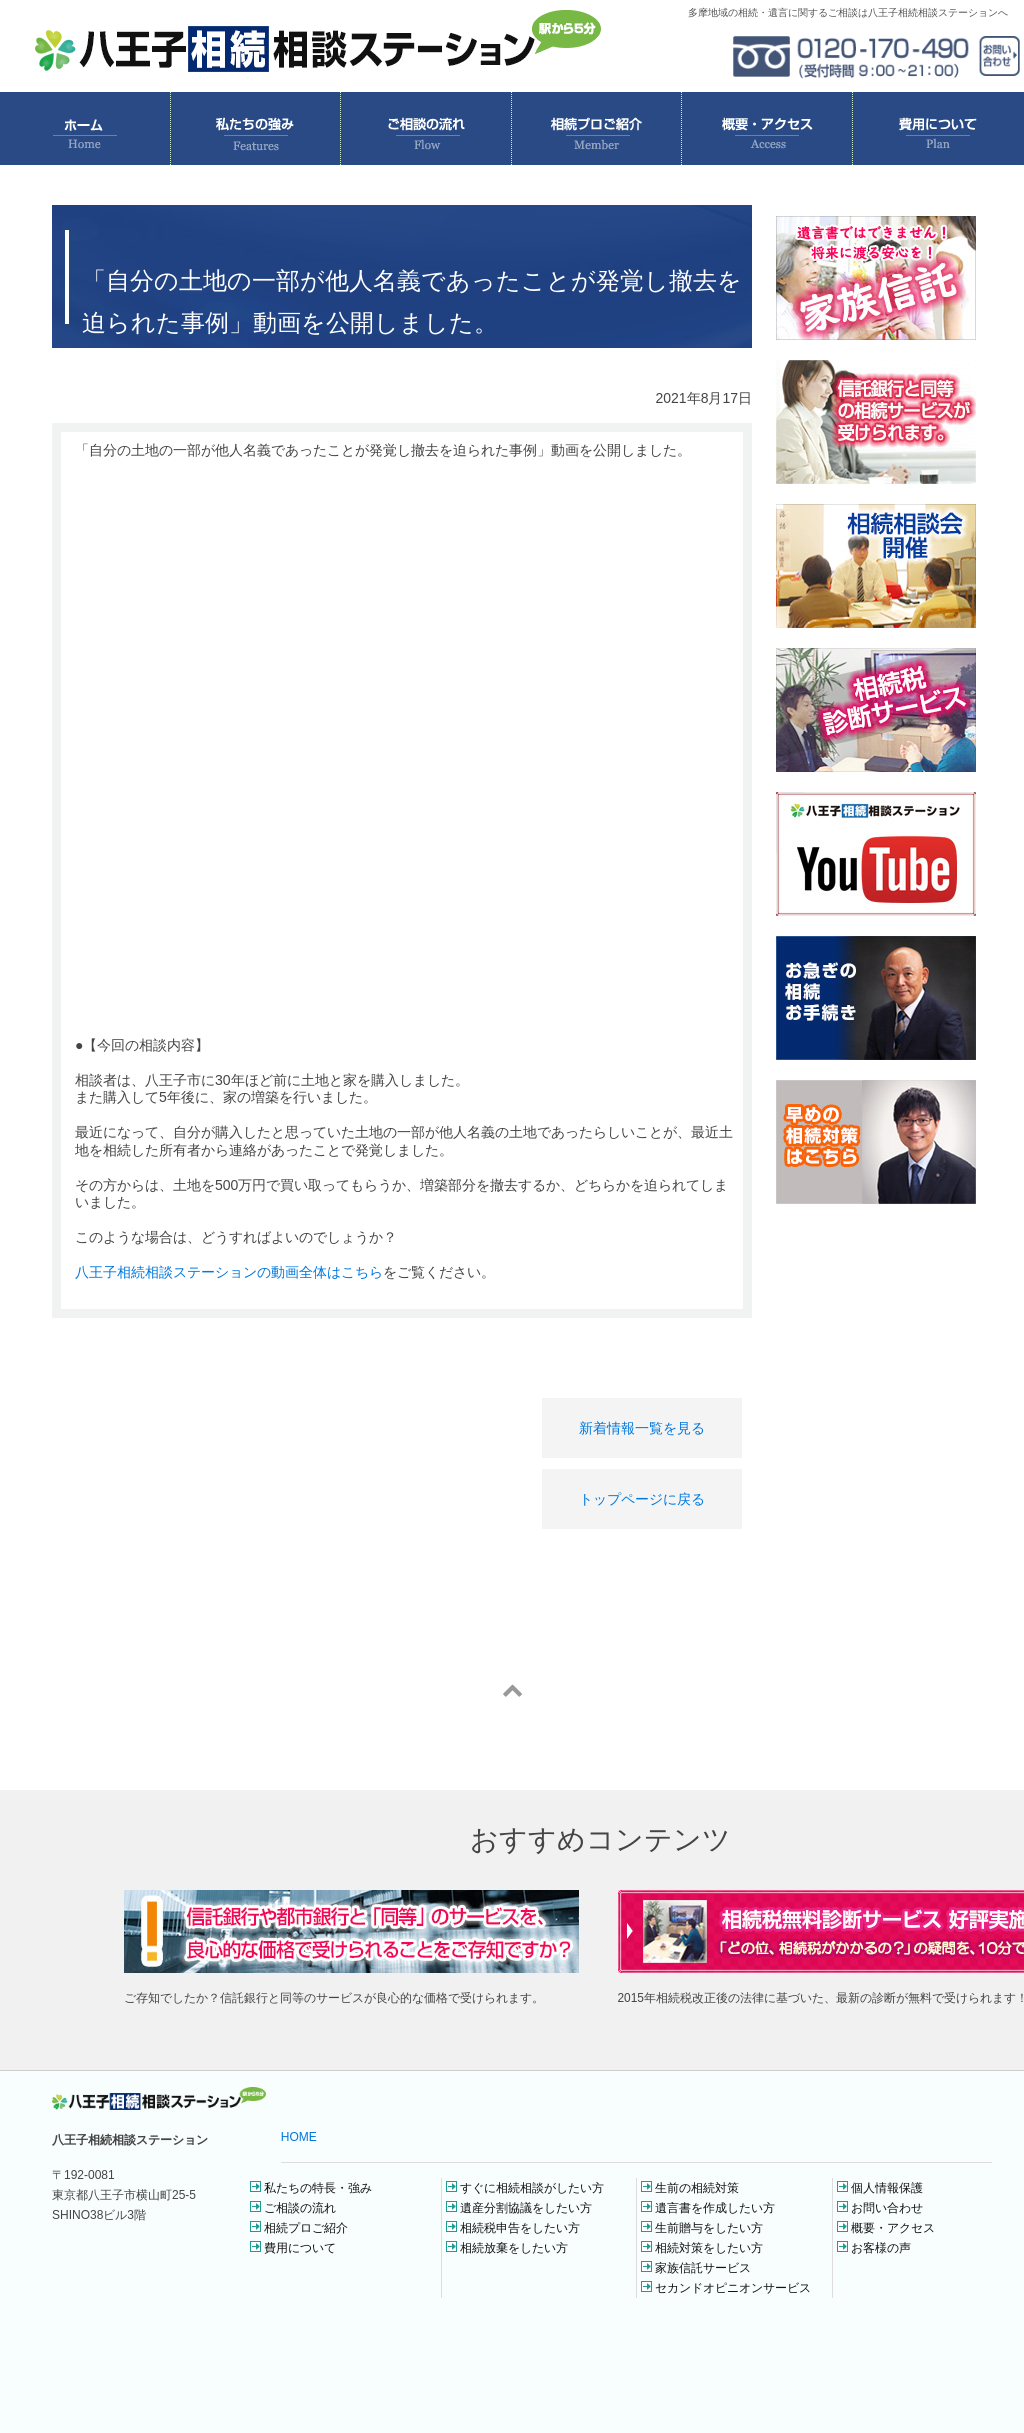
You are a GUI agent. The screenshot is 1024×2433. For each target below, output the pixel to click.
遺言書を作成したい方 (715, 2208)
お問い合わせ (887, 2208)
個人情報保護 (887, 2188)
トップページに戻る (642, 1499)
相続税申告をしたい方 (520, 2228)
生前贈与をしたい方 (709, 2228)
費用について (300, 2248)
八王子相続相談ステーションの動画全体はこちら (229, 1272)
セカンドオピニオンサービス (733, 2288)
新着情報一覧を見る (642, 1428)
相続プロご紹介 (306, 2228)
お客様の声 (881, 2248)
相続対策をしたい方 (709, 2248)
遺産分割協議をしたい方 (526, 2208)
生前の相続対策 (697, 2188)
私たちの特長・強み (318, 2188)
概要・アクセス (893, 2228)
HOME (299, 2137)
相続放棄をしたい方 (514, 2248)
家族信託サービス (703, 2268)
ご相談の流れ (300, 2208)
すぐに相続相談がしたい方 (532, 2188)
